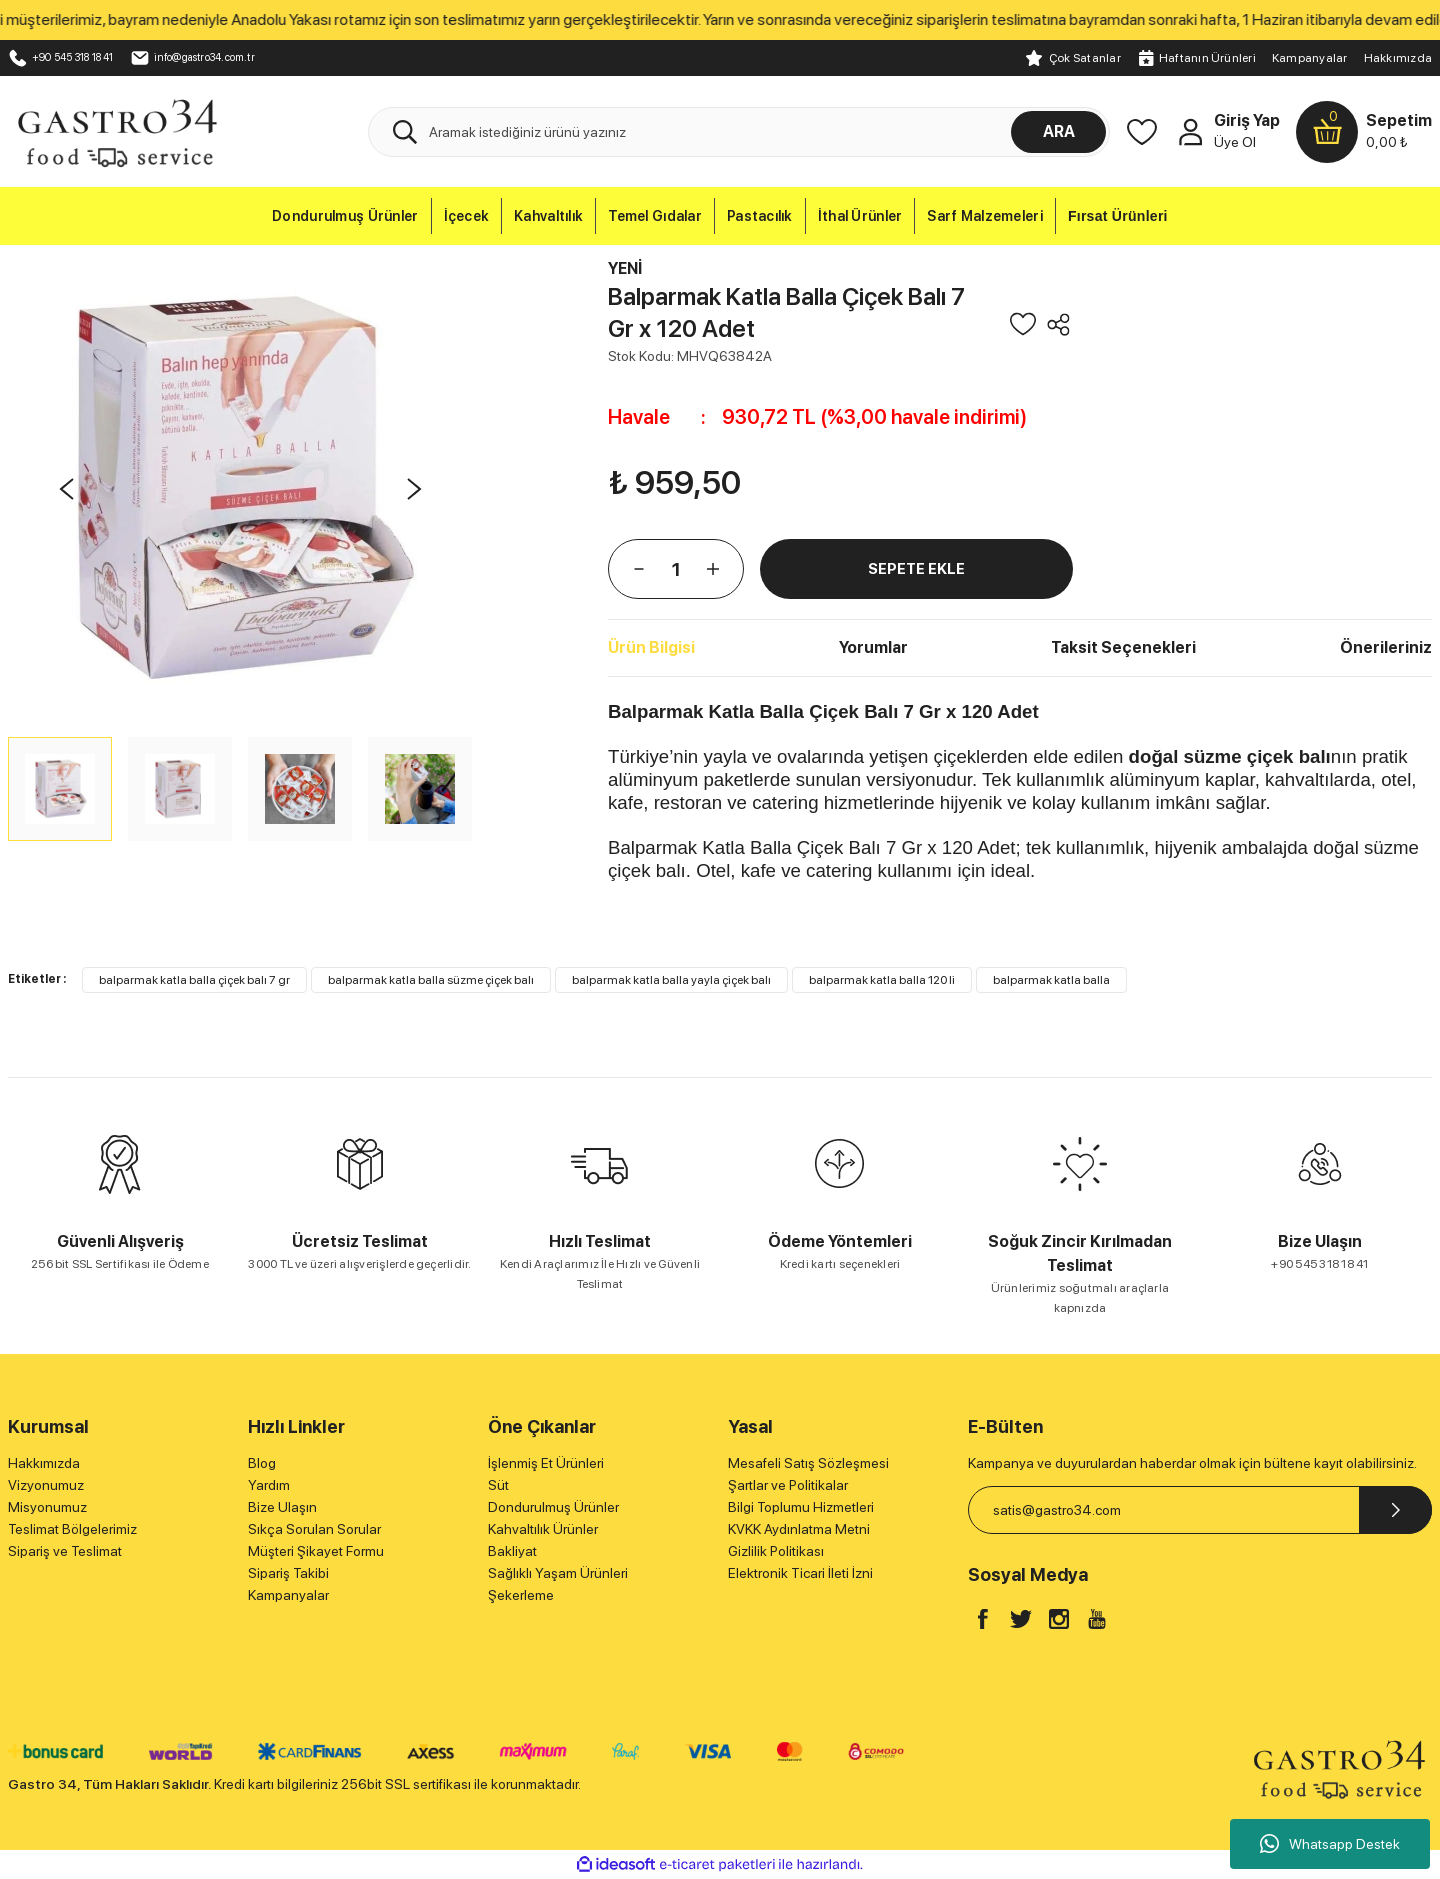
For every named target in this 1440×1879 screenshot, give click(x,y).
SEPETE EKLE (916, 568)
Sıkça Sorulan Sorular (314, 1529)
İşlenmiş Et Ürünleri (546, 1463)
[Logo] (116, 131)
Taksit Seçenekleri (1123, 647)
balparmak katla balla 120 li (882, 980)
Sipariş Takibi (288, 1573)
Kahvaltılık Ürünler (543, 1529)
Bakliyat (512, 1551)
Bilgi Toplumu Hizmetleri (801, 1507)
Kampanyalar (1310, 58)
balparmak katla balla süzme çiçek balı (431, 980)
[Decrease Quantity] (639, 569)
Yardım (269, 1485)
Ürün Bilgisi (651, 647)
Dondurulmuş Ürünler (553, 1507)
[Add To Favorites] (1023, 324)
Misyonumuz (47, 1507)
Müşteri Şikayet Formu (316, 1551)
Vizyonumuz (46, 1485)
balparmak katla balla (1051, 980)
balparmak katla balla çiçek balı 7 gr (194, 980)
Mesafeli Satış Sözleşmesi (808, 1463)
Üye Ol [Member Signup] (1235, 142)
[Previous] (66, 489)
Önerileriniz (1386, 647)
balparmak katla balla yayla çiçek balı (671, 980)
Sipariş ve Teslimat (65, 1551)
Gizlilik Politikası (776, 1551)
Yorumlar (873, 647)
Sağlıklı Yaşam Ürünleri (558, 1573)
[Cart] (1364, 132)
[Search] (739, 132)
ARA (1059, 131)
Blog (262, 1463)
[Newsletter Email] (1200, 1510)
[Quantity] (676, 569)
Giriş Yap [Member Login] (1247, 120)
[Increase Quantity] (713, 569)
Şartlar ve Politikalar (788, 1485)
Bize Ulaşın (282, 1507)
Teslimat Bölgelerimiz (72, 1529)
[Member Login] (1190, 132)
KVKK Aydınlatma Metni (799, 1529)
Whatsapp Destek (1330, 1844)
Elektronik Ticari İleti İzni (800, 1573)
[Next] (414, 489)
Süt (498, 1485)
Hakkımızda (1398, 58)
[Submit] (1395, 1510)
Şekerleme (521, 1595)
